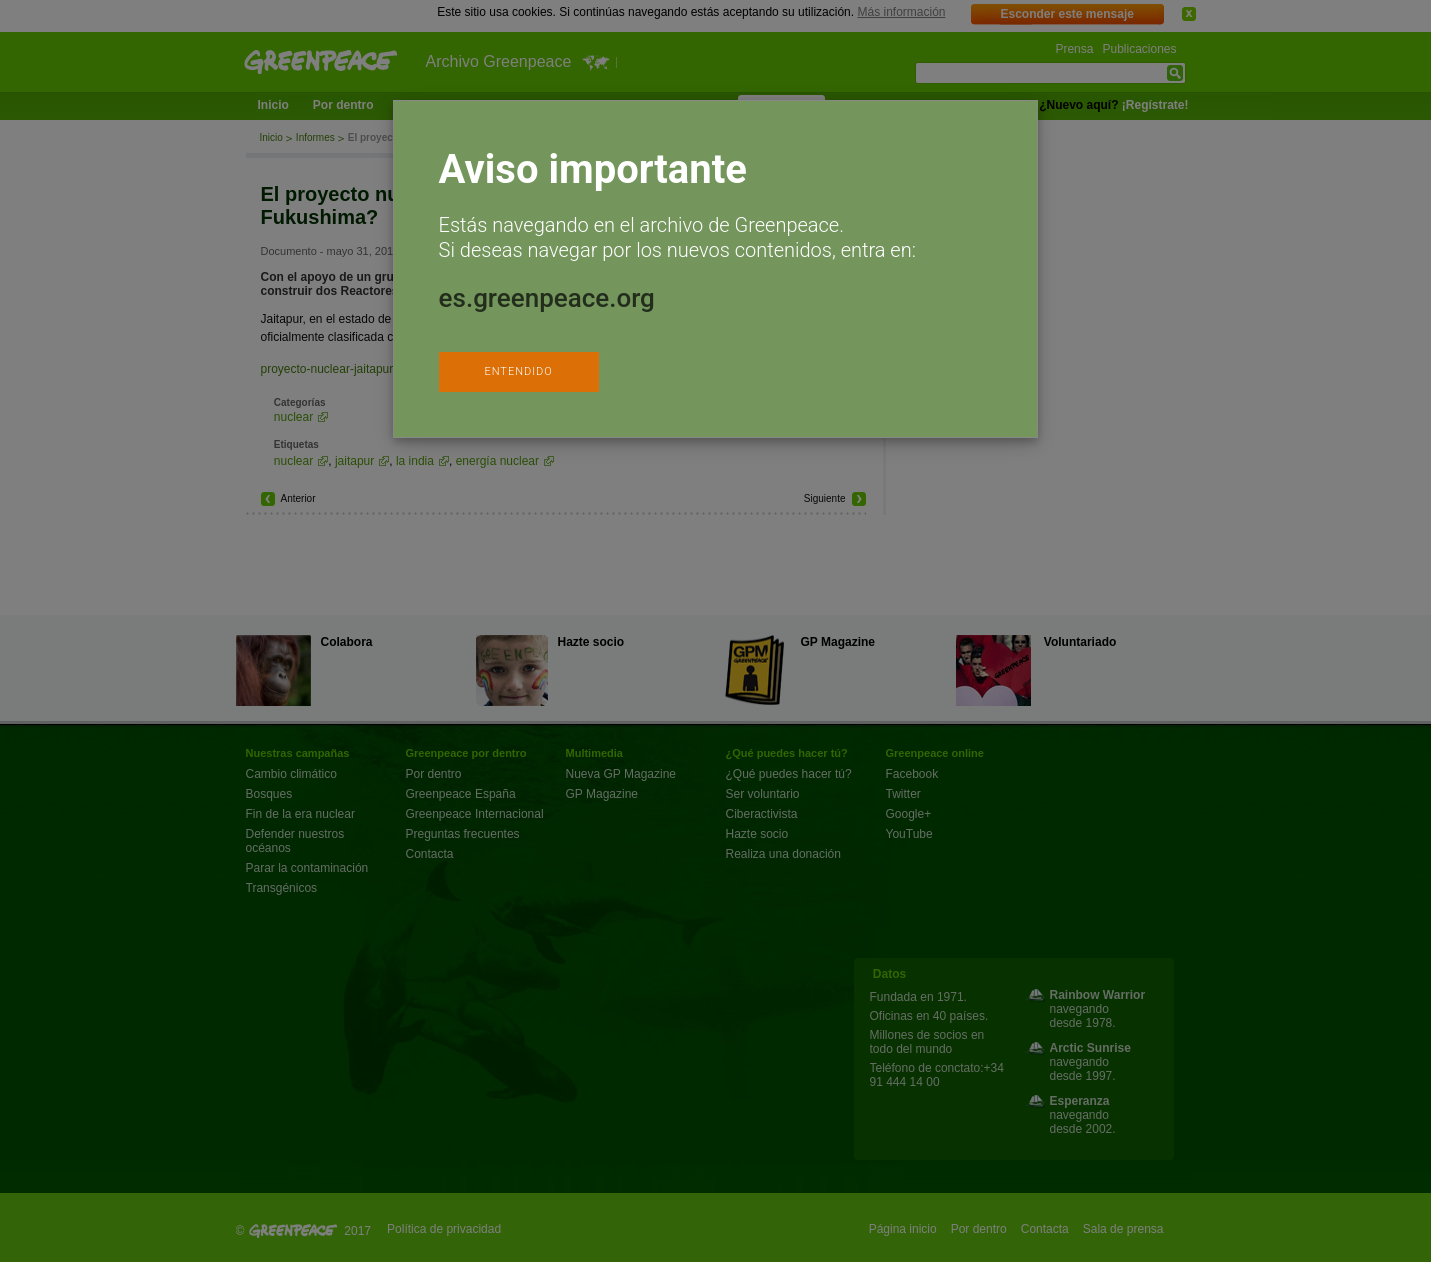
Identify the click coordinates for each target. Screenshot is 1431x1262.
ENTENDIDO (518, 371)
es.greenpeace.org (547, 298)
